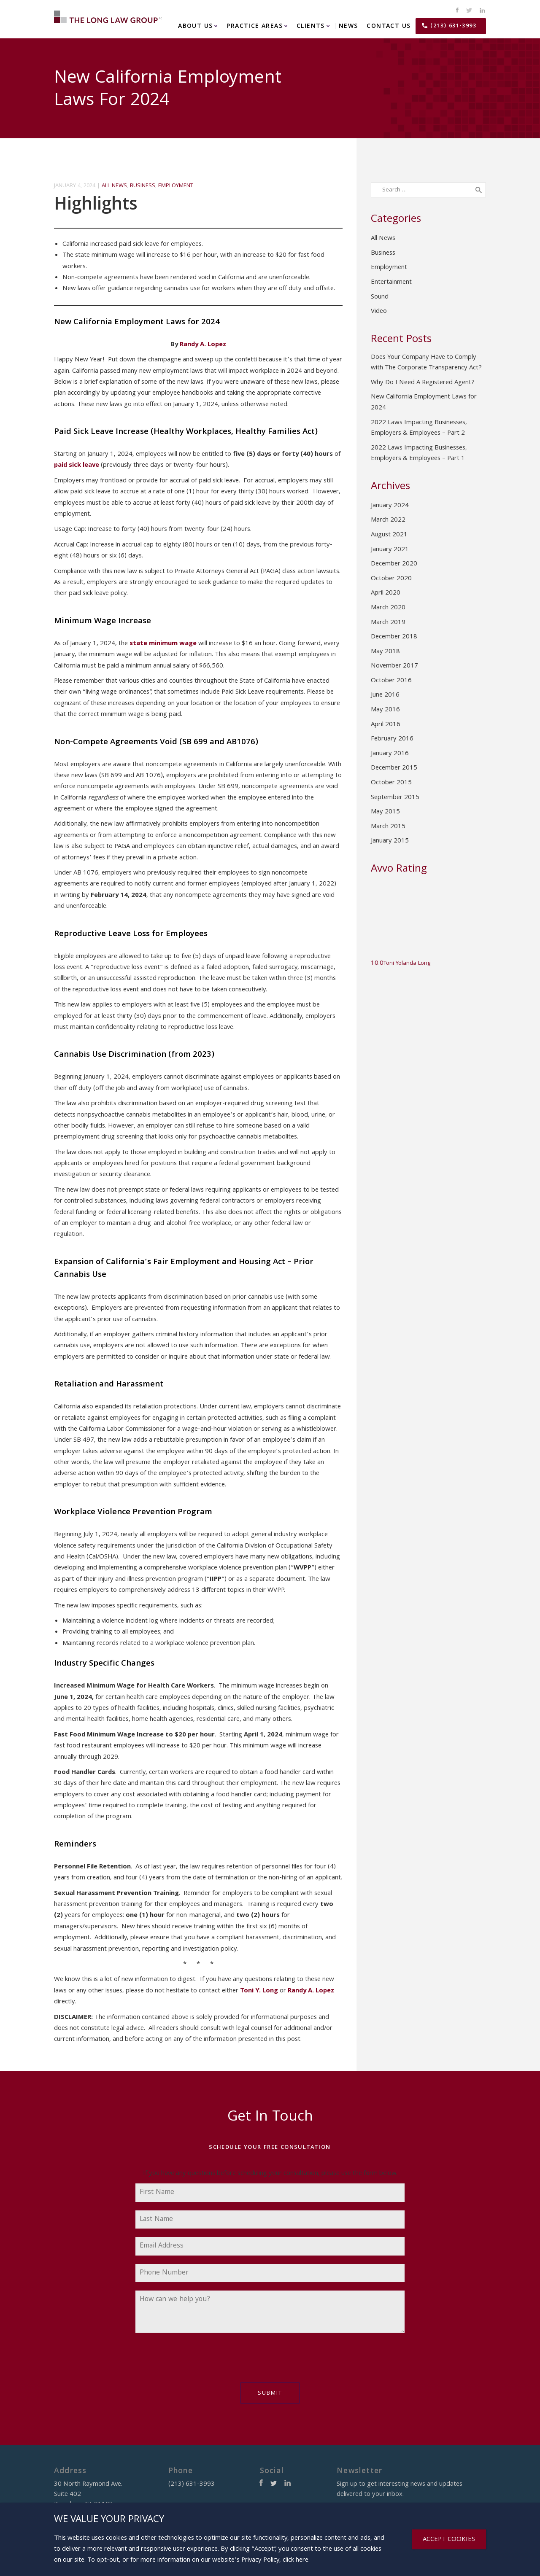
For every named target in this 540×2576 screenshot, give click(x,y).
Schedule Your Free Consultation (269, 2147)
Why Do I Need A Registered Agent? (423, 382)
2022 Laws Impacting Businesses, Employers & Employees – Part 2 (419, 428)
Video (379, 311)
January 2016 (390, 753)
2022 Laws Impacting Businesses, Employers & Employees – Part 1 (419, 454)
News (348, 26)
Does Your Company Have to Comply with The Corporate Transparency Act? (426, 363)
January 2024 (390, 506)
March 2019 (388, 622)
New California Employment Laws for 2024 (424, 403)
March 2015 (388, 826)
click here (295, 2560)
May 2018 (385, 651)
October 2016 (391, 681)
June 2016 (385, 695)
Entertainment (391, 282)
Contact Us (388, 26)
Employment (175, 186)
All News (114, 186)
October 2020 (391, 578)
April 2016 (385, 724)
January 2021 (390, 549)
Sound (380, 297)
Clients (311, 26)
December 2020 (394, 564)
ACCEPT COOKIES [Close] (449, 2539)
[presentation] (199, 2361)
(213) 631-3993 (453, 26)
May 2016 (385, 710)
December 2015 (394, 768)
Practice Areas (255, 26)
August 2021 (389, 535)
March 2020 (388, 608)
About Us (195, 26)
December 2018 (394, 637)
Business (142, 186)
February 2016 (392, 739)
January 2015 (390, 841)
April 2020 (385, 593)
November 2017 (394, 666)
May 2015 (385, 812)
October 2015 (391, 783)
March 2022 (388, 520)
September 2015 (395, 797)
